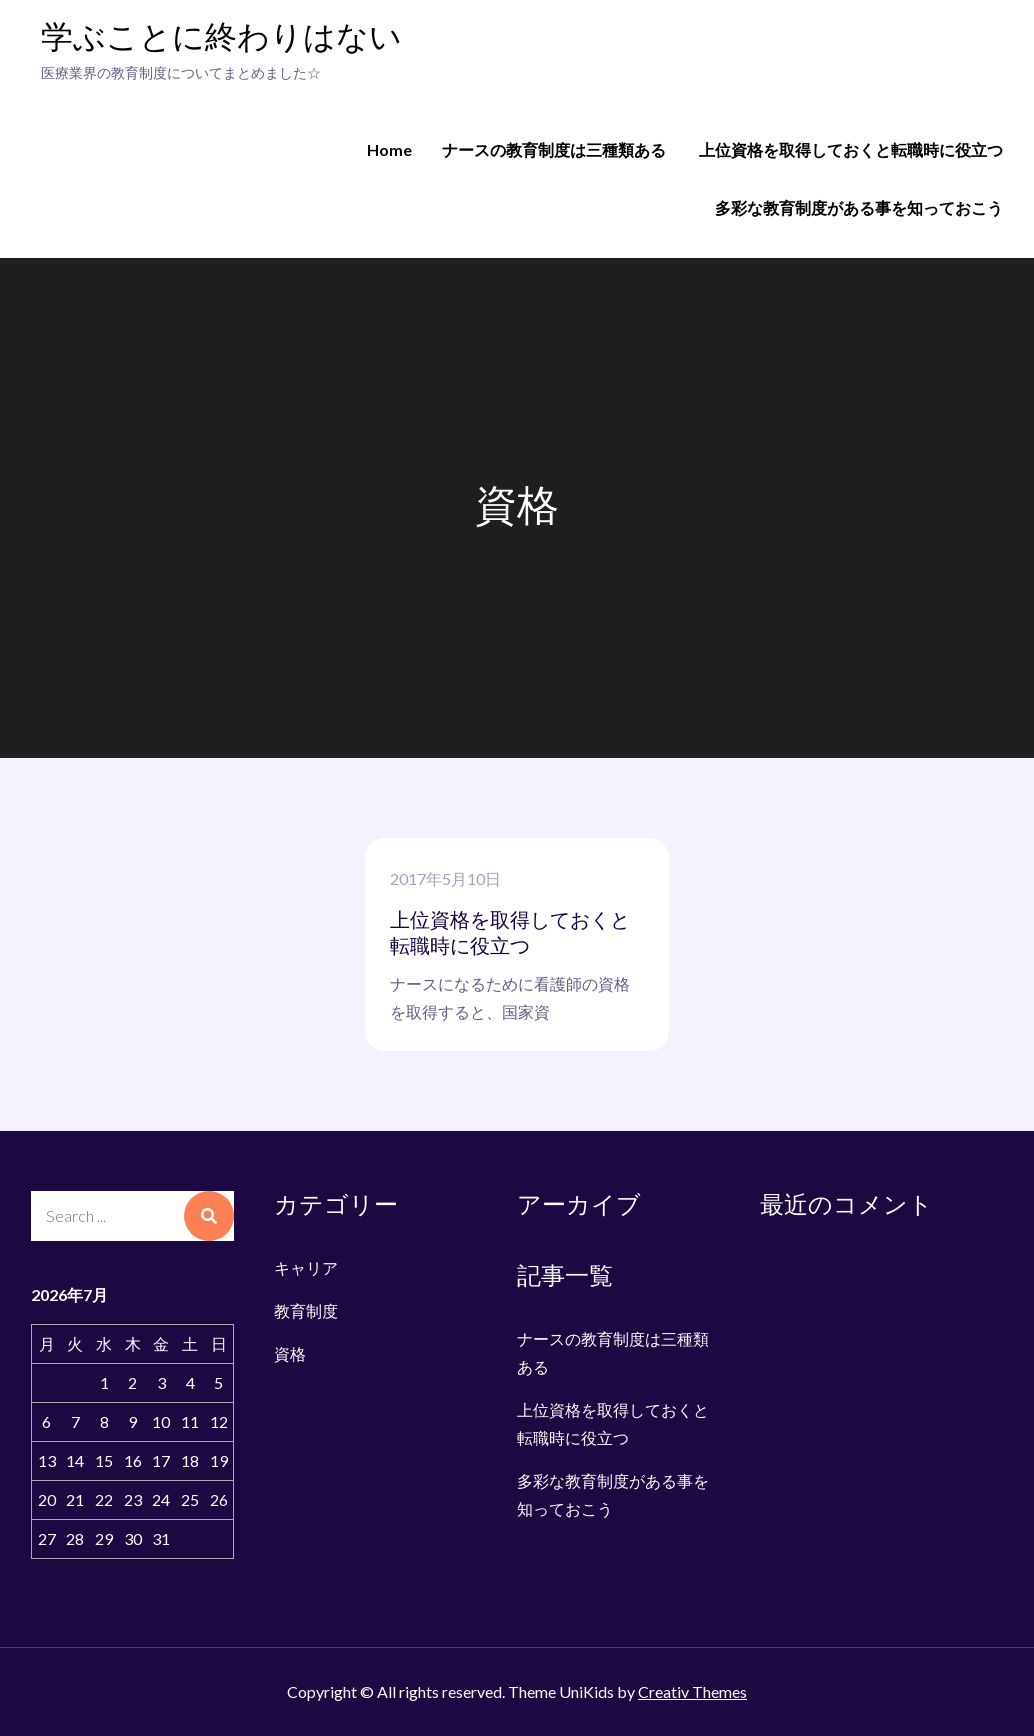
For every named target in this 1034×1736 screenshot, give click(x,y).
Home (389, 149)
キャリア (306, 1267)
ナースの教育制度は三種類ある (554, 149)
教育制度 (306, 1310)
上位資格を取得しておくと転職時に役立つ (851, 149)
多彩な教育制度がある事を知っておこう (859, 207)
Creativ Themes (692, 1691)
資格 (290, 1353)
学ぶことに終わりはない (221, 38)
